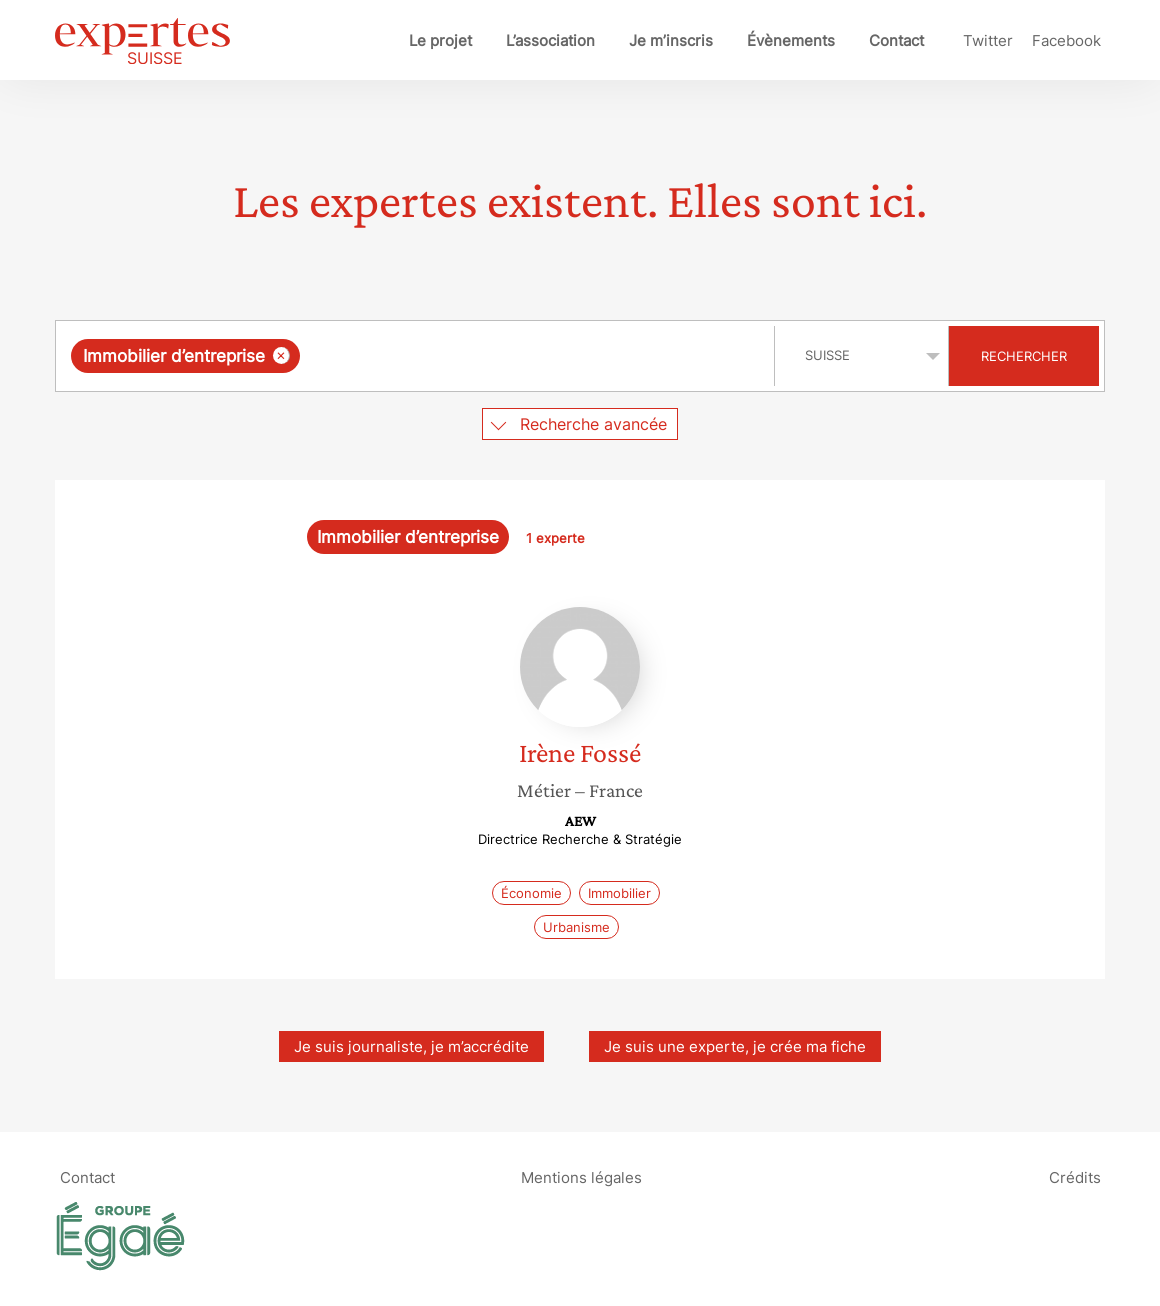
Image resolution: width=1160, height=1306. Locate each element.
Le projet (440, 40)
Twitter (988, 40)
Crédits (1075, 1176)
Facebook (1066, 40)
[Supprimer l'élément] (281, 355)
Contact (896, 40)
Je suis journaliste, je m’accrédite (411, 1046)
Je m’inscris (671, 40)
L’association (550, 40)
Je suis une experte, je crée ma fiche (735, 1046)
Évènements (791, 40)
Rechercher (1024, 356)
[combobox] (417, 356)
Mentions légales (581, 1176)
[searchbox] (511, 356)
